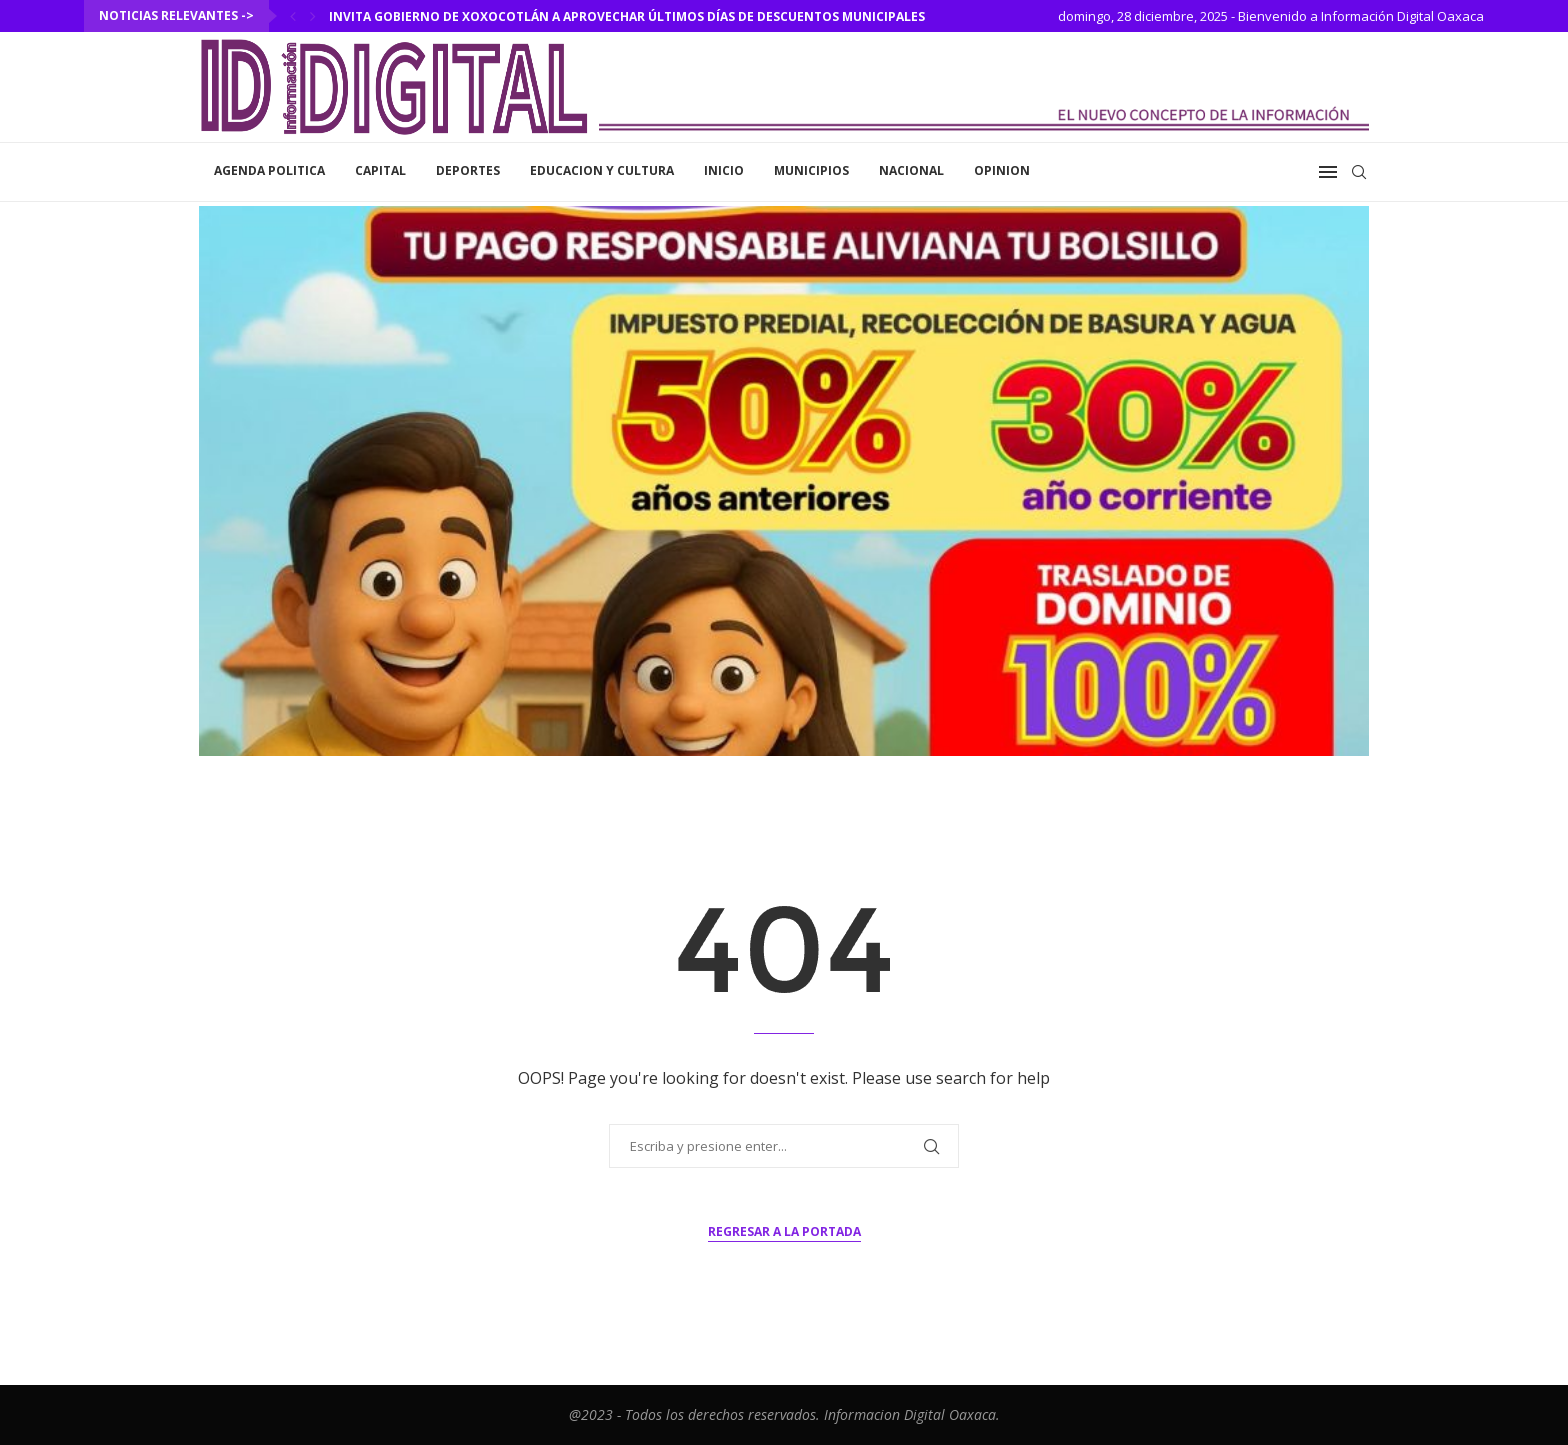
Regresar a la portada (784, 1231)
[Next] (313, 16)
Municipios (811, 170)
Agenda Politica (269, 170)
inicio (724, 170)
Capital (380, 170)
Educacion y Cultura (602, 170)
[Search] (1359, 172)
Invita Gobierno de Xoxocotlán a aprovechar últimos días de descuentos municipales (627, 16)
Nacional (911, 170)
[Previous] (293, 16)
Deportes (468, 170)
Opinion (1002, 170)
